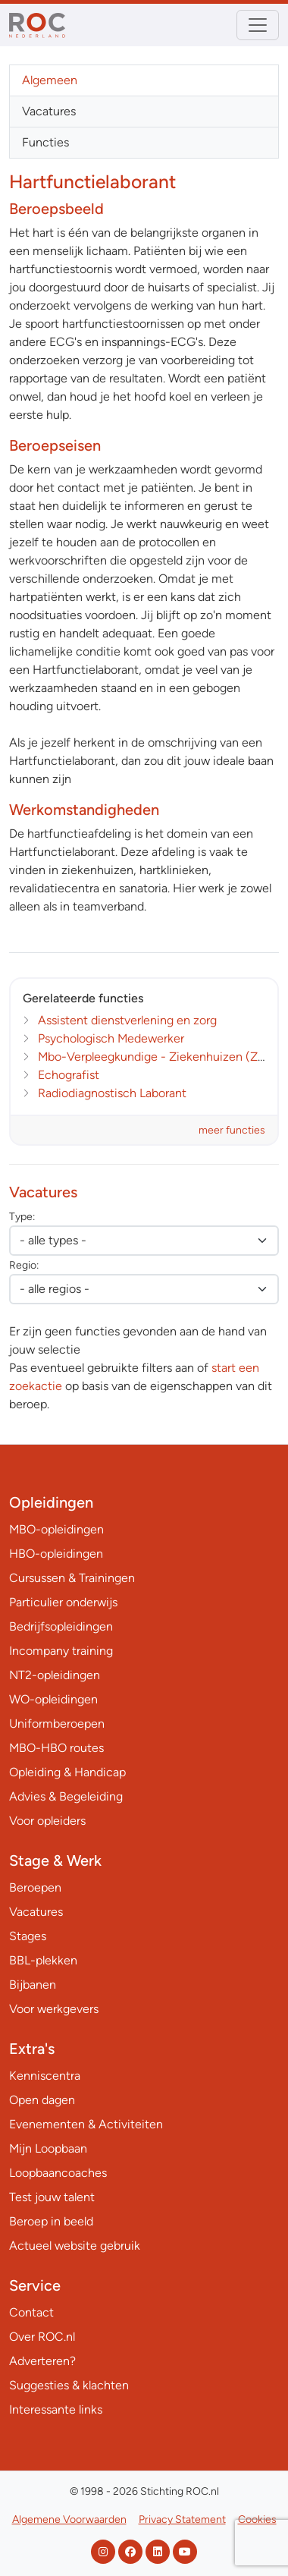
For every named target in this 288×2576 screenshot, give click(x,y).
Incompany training (61, 1650)
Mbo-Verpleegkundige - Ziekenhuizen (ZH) (154, 1056)
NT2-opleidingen (54, 1675)
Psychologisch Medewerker (111, 1038)
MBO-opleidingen (56, 1529)
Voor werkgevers (54, 2009)
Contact (31, 2312)
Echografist (68, 1075)
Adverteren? (42, 2361)
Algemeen (49, 80)
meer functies (232, 1130)
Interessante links (55, 2409)
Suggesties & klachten (69, 2385)
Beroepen (35, 1887)
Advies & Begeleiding (66, 1796)
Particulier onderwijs (63, 1602)
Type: (22, 1216)
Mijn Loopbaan (48, 2148)
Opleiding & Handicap (67, 1772)
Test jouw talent (52, 2197)
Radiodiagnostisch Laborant (112, 1093)
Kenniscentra (44, 2075)
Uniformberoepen (57, 1723)
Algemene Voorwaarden (69, 2519)
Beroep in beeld (51, 2221)
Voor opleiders (47, 1820)
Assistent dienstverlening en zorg (127, 1020)
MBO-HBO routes (56, 1748)
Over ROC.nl (42, 2336)
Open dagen (42, 2100)
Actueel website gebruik (74, 2245)
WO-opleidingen (53, 1699)
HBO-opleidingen (56, 1553)
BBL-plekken (43, 1960)
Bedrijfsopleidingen (61, 1626)
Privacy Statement (182, 2519)
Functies (45, 142)
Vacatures (49, 111)
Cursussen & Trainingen (72, 1578)
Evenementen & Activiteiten (86, 2124)
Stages (27, 1936)
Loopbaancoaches (58, 2173)
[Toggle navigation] (257, 25)
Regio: (24, 1265)
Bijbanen (32, 1984)
